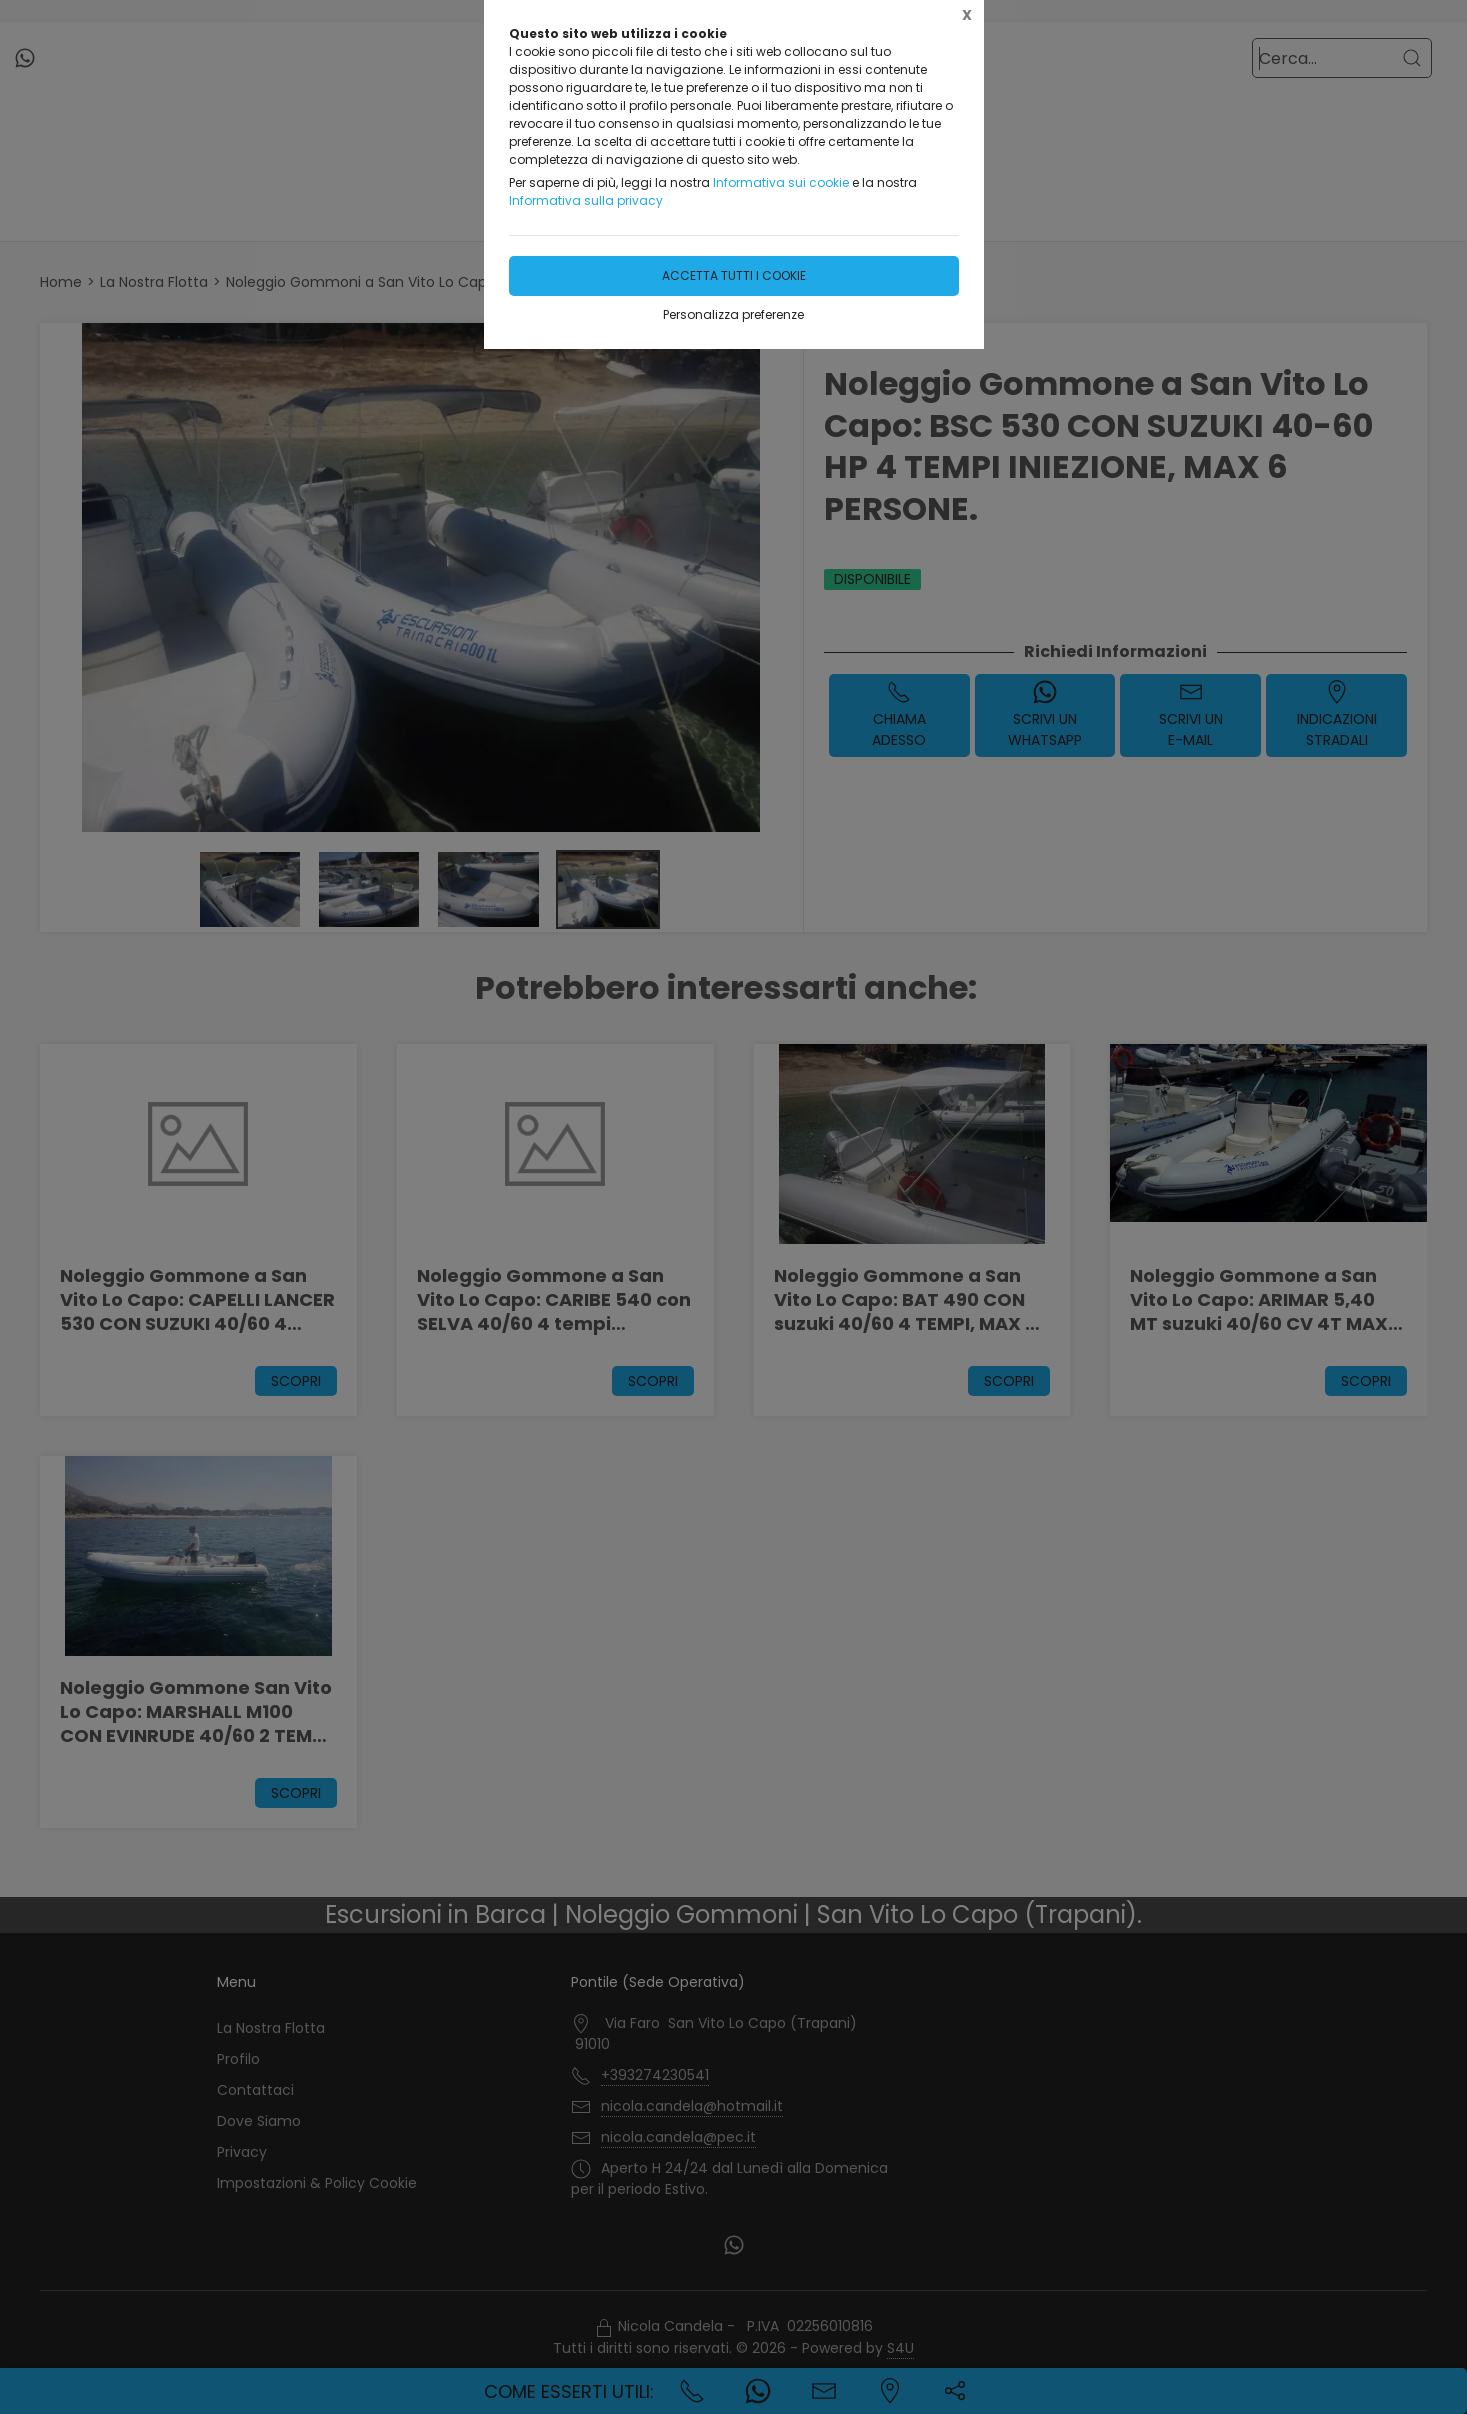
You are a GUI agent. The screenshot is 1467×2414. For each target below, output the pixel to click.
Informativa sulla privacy (586, 200)
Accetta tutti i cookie (734, 275)
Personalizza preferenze (733, 314)
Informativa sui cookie (781, 182)
